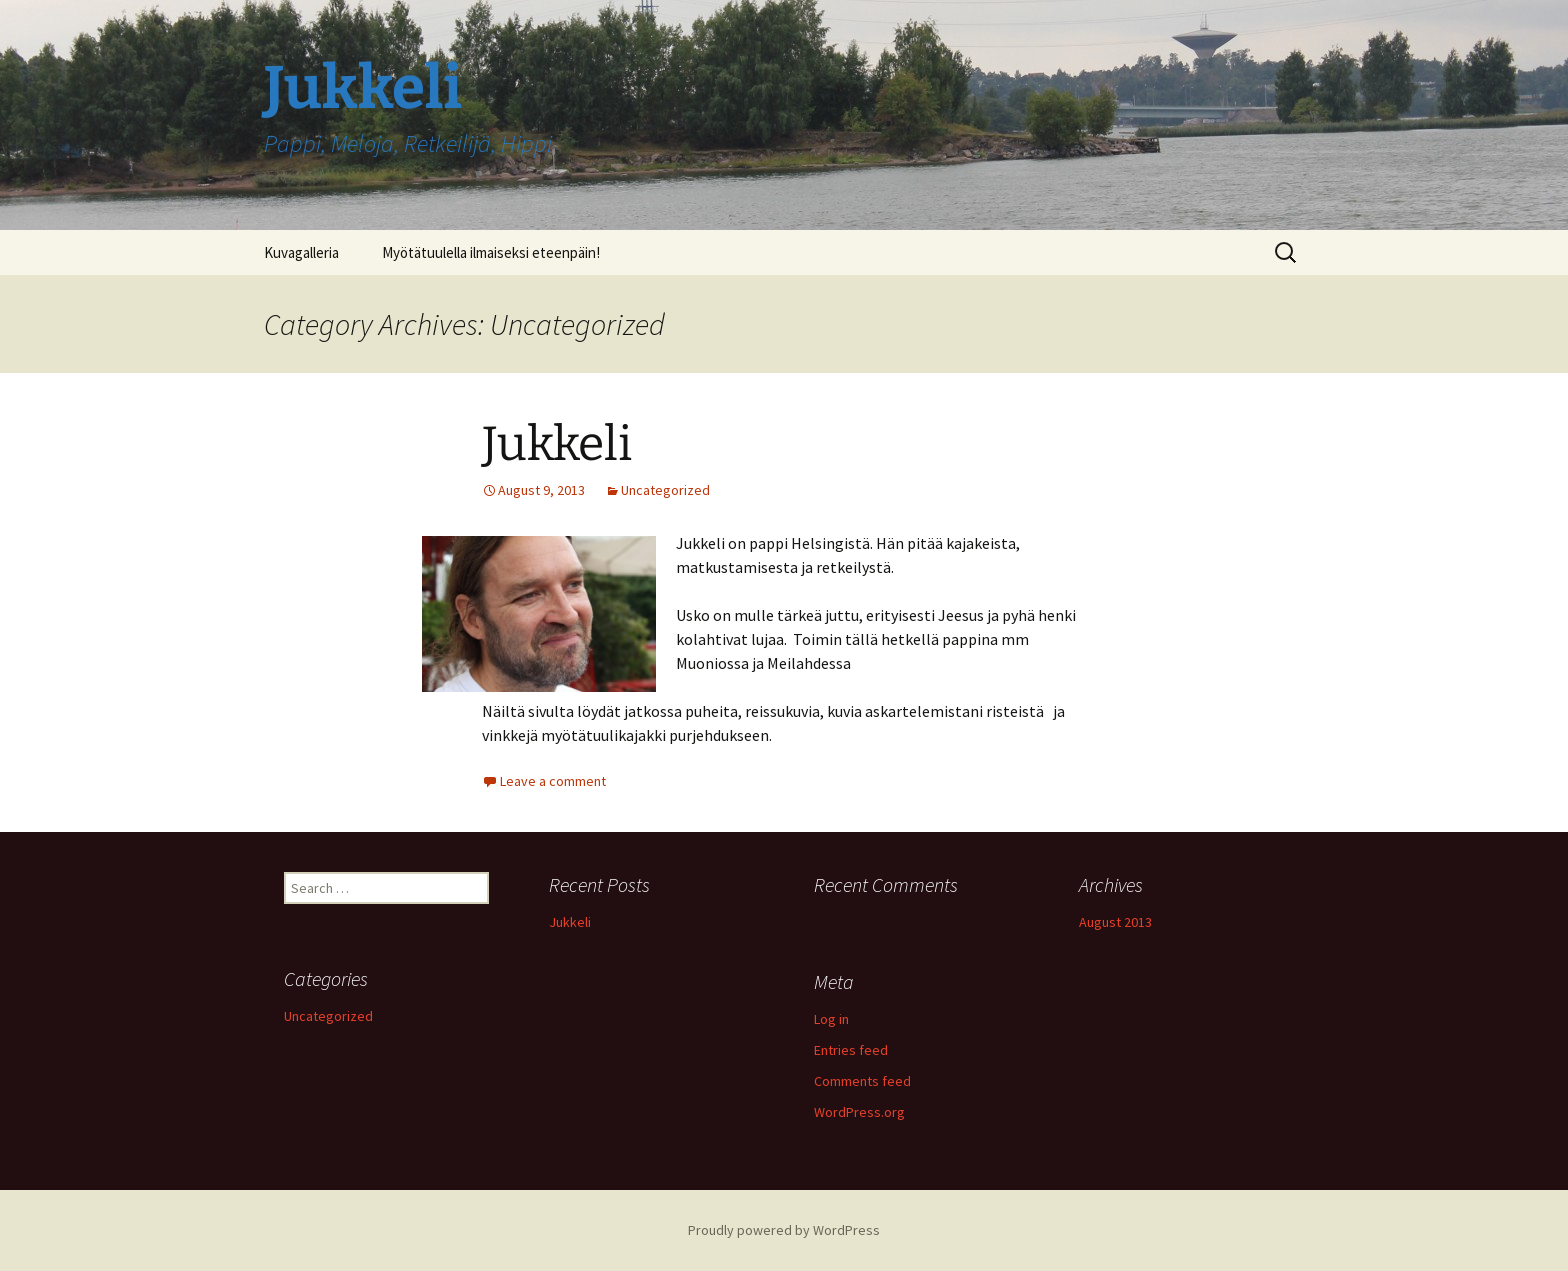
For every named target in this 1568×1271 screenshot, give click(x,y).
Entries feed (851, 1050)
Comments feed (862, 1081)
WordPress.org (859, 1112)
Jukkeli (557, 444)
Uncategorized (665, 490)
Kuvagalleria (301, 252)
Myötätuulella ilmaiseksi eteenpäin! (491, 252)
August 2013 (1115, 922)
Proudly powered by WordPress (784, 1230)
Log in (831, 1019)
